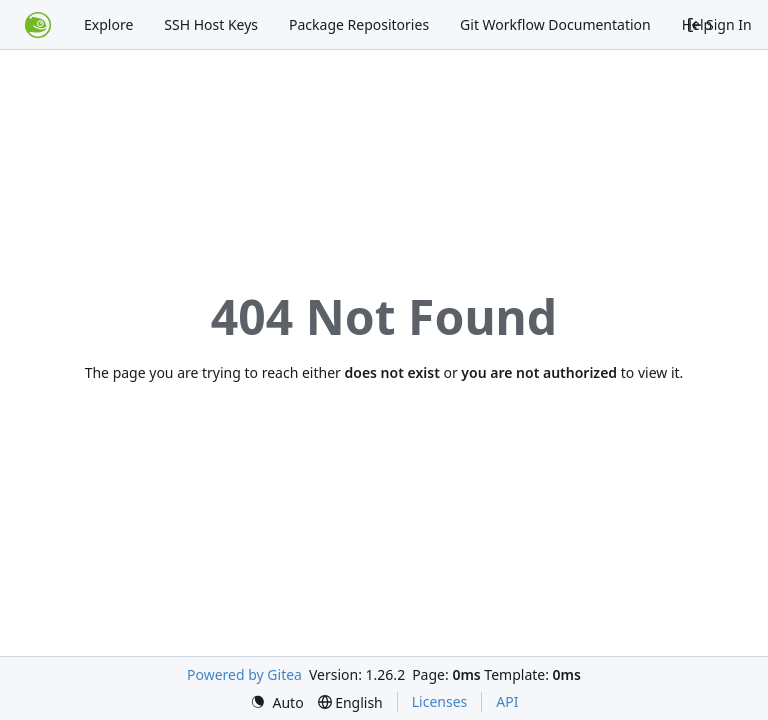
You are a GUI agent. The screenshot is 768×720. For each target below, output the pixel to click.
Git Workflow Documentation (555, 24)
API (507, 701)
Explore (108, 24)
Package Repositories (359, 24)
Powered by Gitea (244, 674)
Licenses (440, 701)
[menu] (277, 702)
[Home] (38, 25)
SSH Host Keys (211, 24)
